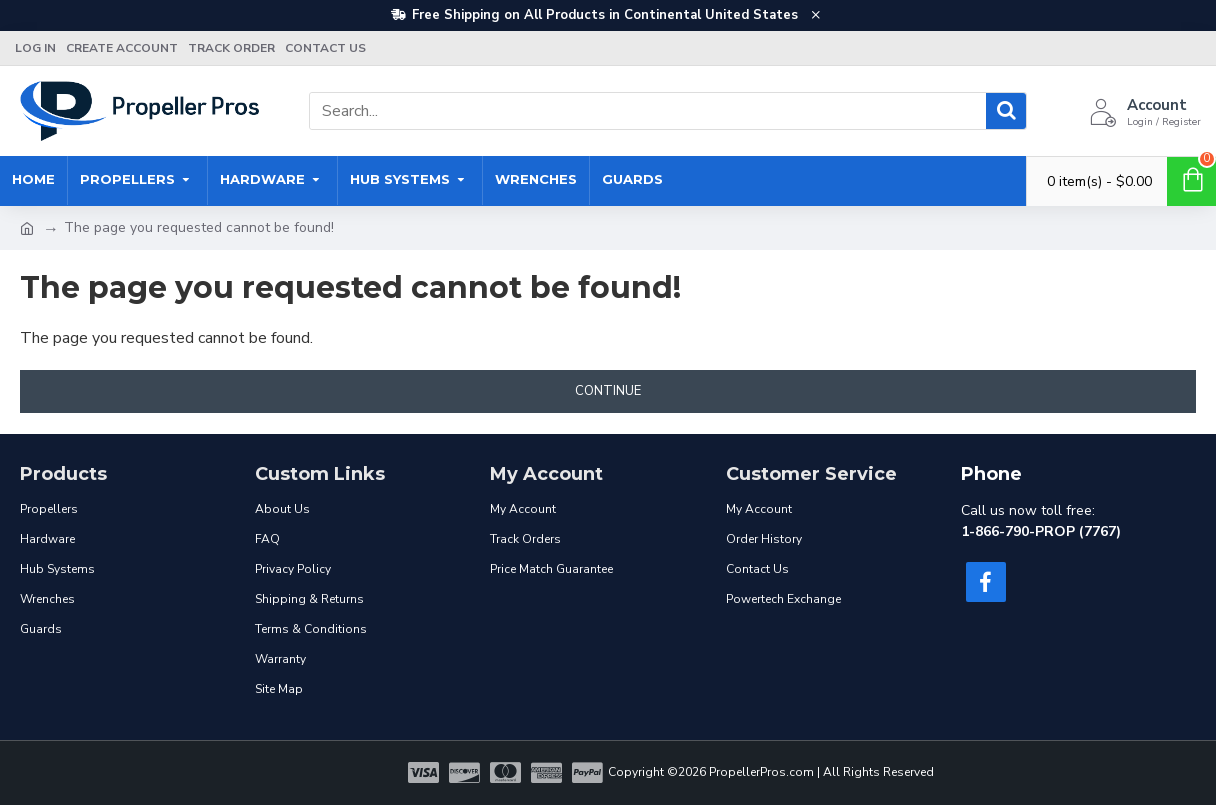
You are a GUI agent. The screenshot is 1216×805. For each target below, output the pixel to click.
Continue (608, 391)
